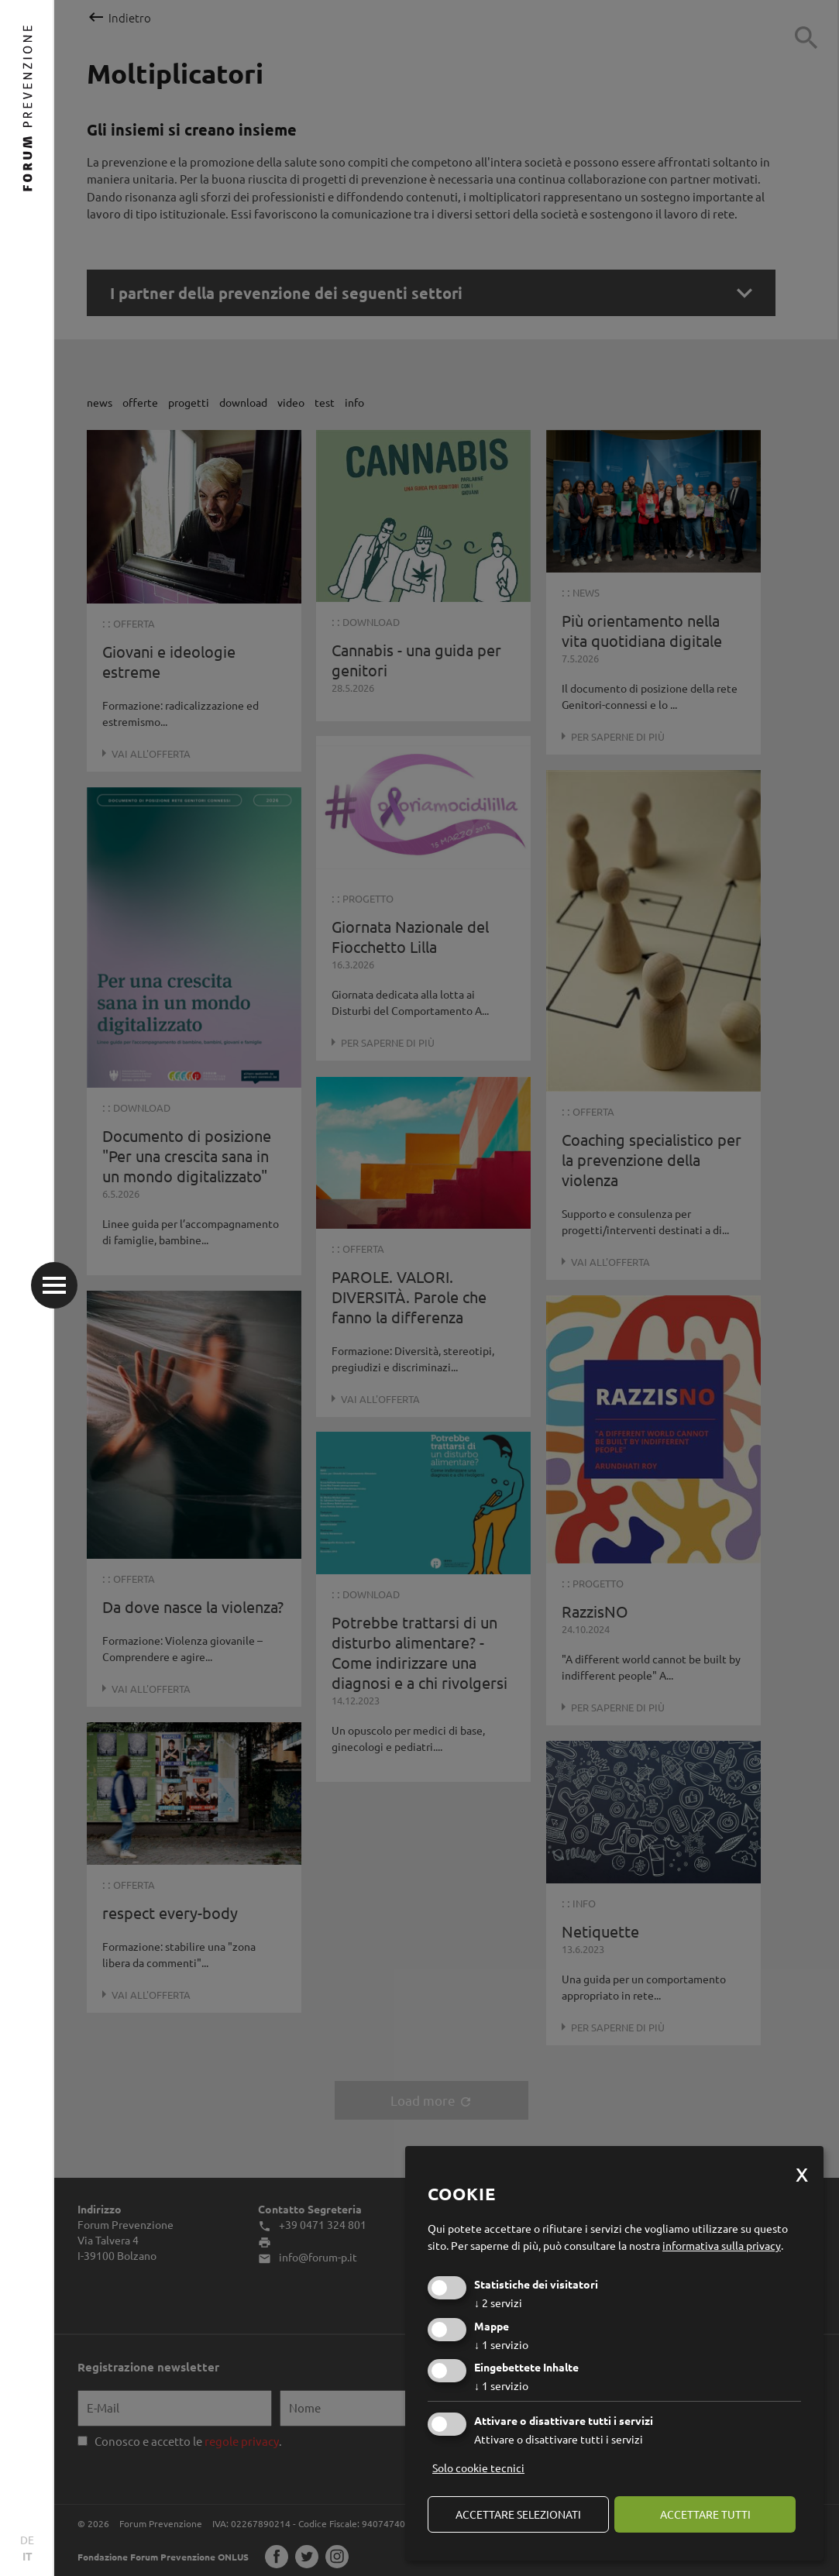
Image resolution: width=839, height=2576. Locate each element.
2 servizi (498, 2302)
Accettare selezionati (518, 2514)
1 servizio (501, 2344)
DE (27, 2540)
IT (27, 2556)
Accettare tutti (705, 2514)
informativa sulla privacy (721, 2245)
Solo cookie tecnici (478, 2468)
